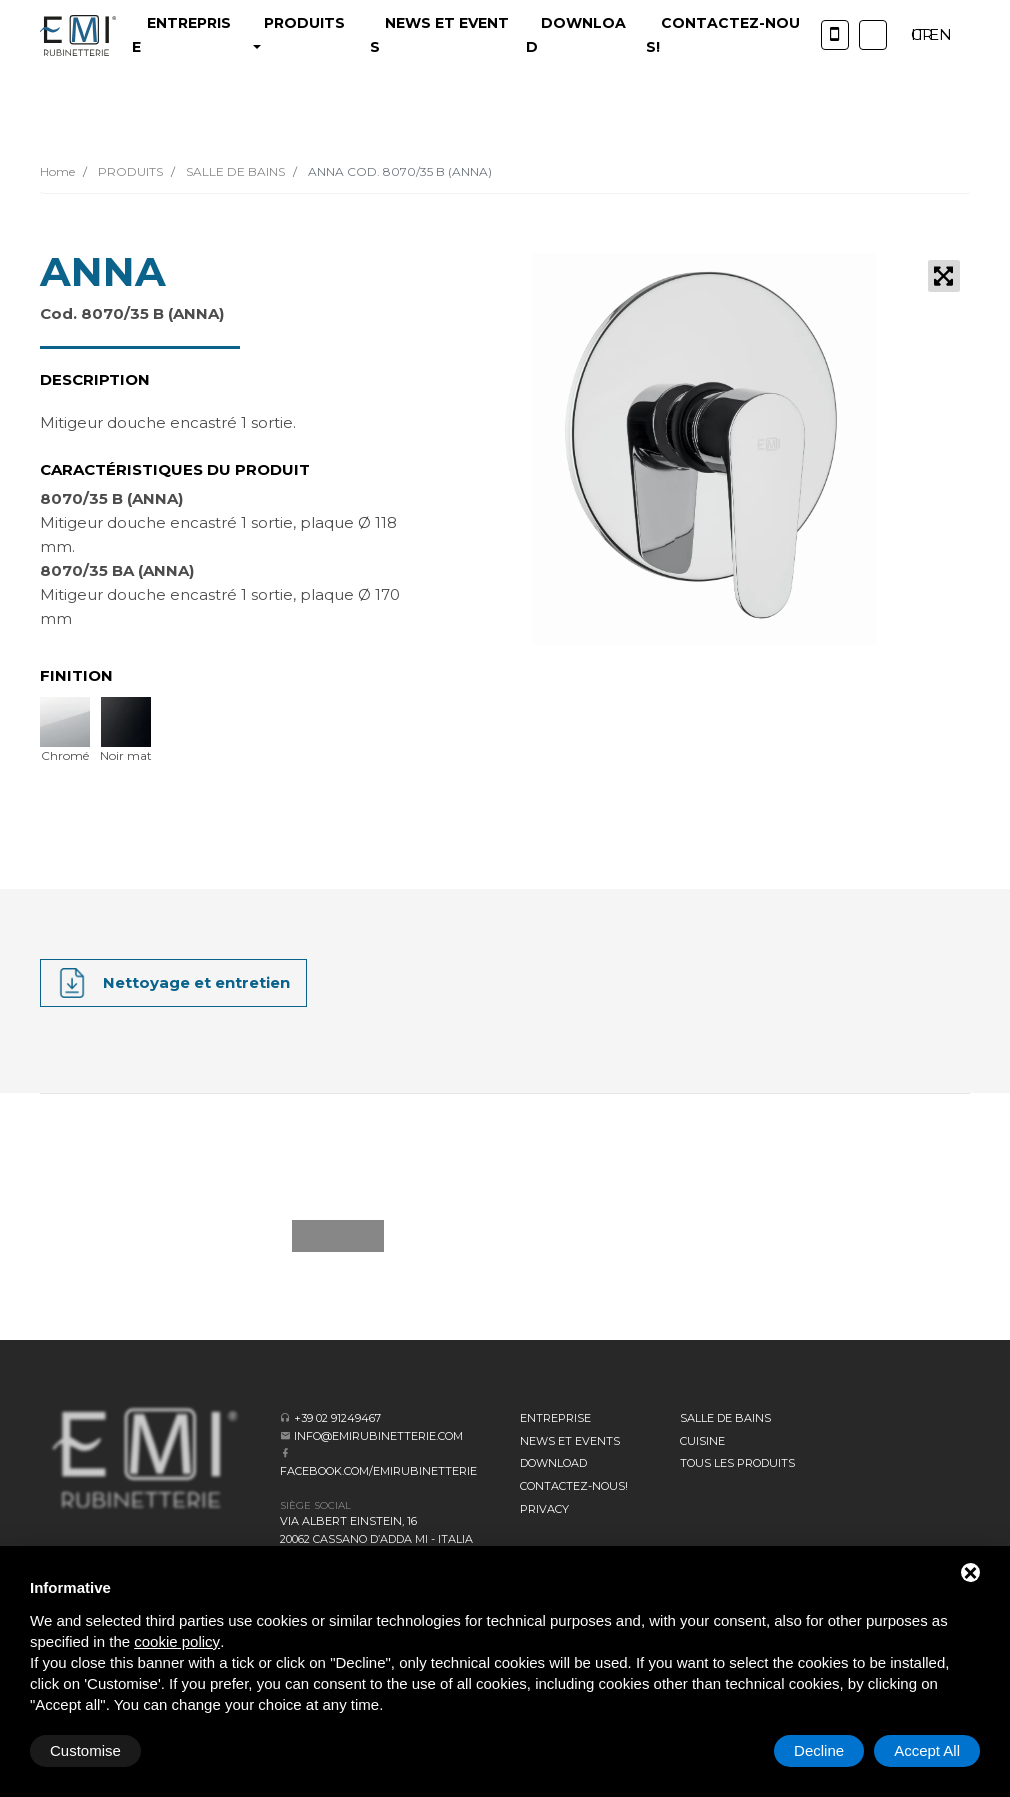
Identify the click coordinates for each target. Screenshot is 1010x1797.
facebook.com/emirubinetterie (378, 1471)
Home (57, 171)
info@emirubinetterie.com (378, 1436)
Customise (85, 1750)
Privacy (544, 1509)
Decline (819, 1750)
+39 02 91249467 (337, 1418)
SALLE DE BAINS (234, 171)
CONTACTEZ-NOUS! (574, 1486)
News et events (570, 1441)
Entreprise (555, 1418)
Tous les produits (737, 1463)
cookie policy (177, 1641)
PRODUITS (129, 171)
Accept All (927, 1750)
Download (553, 1463)
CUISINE (702, 1441)
